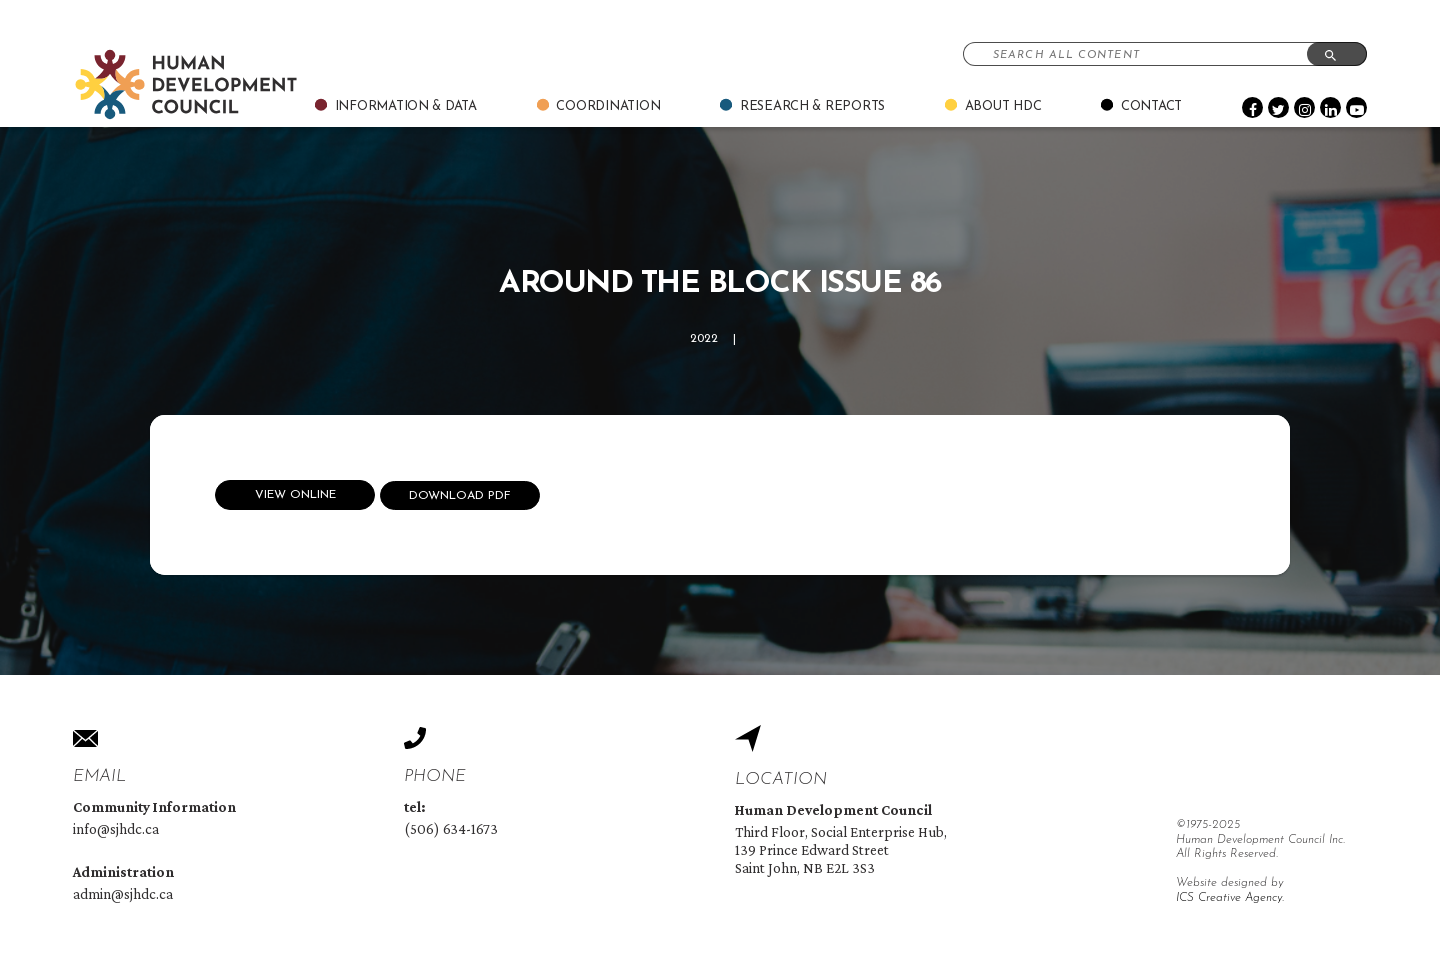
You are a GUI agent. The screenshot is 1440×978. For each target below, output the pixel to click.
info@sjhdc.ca (116, 829)
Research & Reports (812, 106)
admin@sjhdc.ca (123, 894)
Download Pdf (460, 496)
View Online (295, 495)
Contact (1151, 106)
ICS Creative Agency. (1230, 898)
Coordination (608, 106)
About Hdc (1003, 106)
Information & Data (406, 106)
